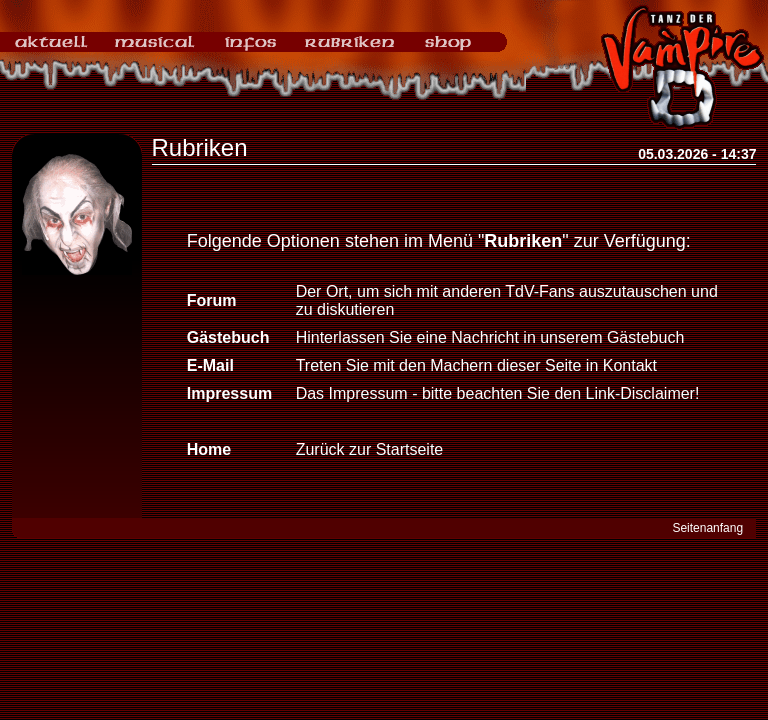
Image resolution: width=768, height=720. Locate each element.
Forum (212, 300)
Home (209, 449)
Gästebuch (228, 337)
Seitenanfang (707, 528)
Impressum (229, 393)
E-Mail (210, 365)
